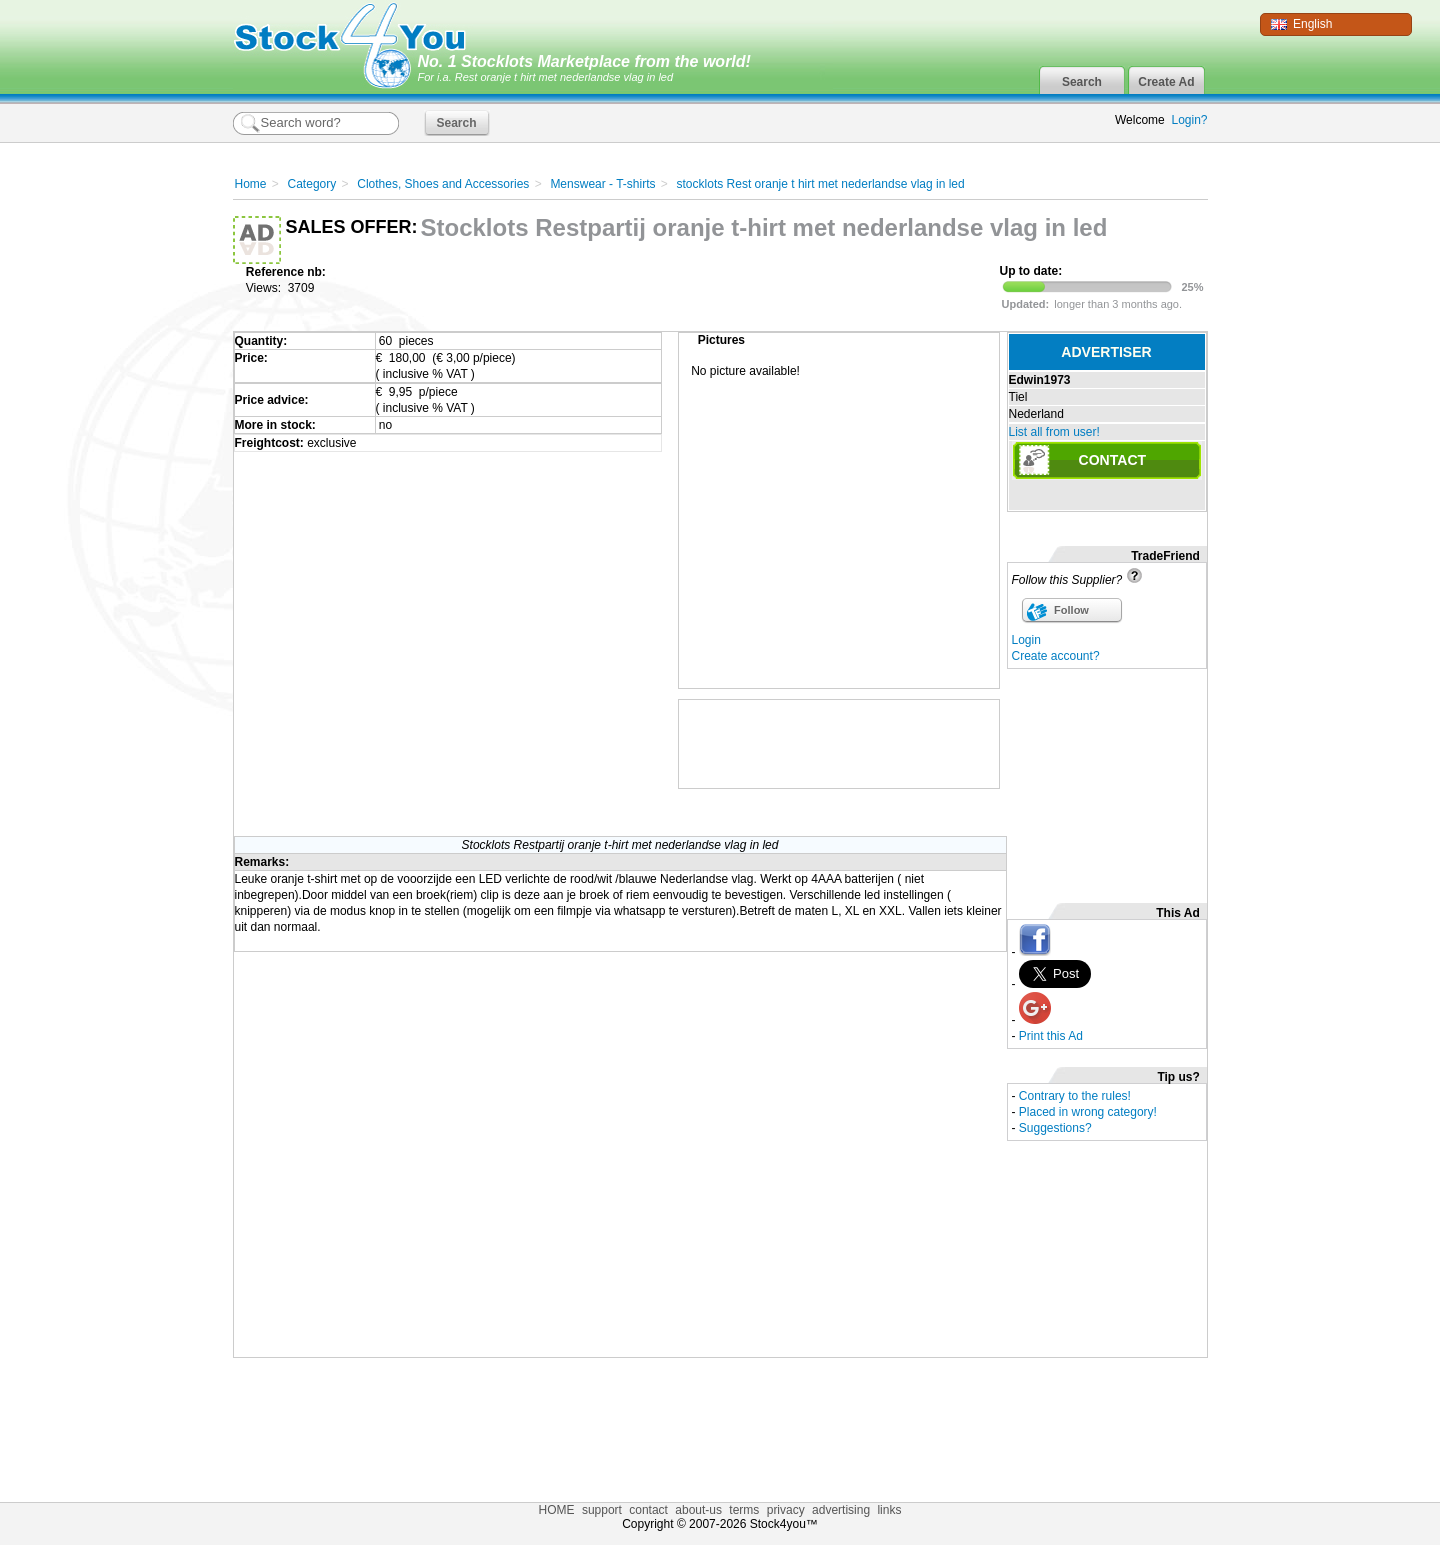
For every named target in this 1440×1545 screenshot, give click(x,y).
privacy (786, 1510)
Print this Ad (1051, 1036)
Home (251, 184)
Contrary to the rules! (1075, 1096)
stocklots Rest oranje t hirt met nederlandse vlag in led (821, 184)
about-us (698, 1510)
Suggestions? (1055, 1128)
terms (744, 1510)
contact (648, 1510)
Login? (1189, 120)
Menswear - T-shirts (602, 184)
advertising (841, 1510)
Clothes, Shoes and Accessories (443, 184)
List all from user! (1054, 432)
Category (312, 184)
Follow (1071, 610)
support (602, 1510)
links (889, 1510)
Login (1026, 640)
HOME (557, 1510)
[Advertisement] (1107, 780)
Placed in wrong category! (1088, 1112)
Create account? (1056, 656)
